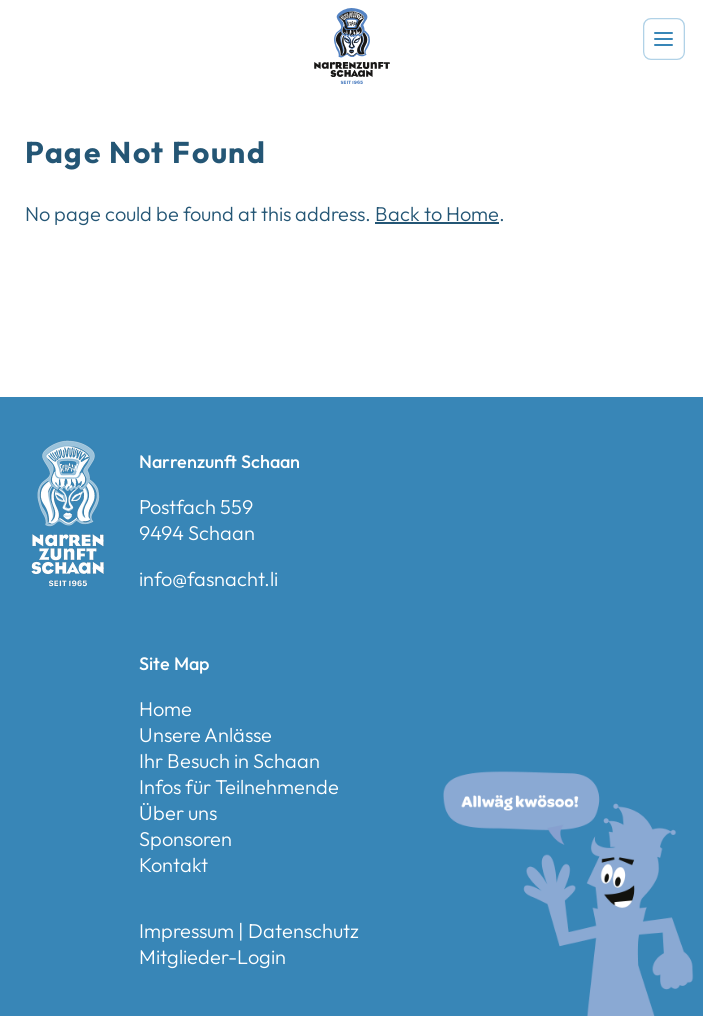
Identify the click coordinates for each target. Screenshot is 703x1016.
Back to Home (437, 213)
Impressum (186, 930)
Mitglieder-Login (212, 956)
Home (165, 708)
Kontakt (173, 864)
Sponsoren (185, 838)
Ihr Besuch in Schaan (229, 760)
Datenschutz (303, 930)
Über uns (178, 812)
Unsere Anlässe (205, 734)
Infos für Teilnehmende (239, 786)
